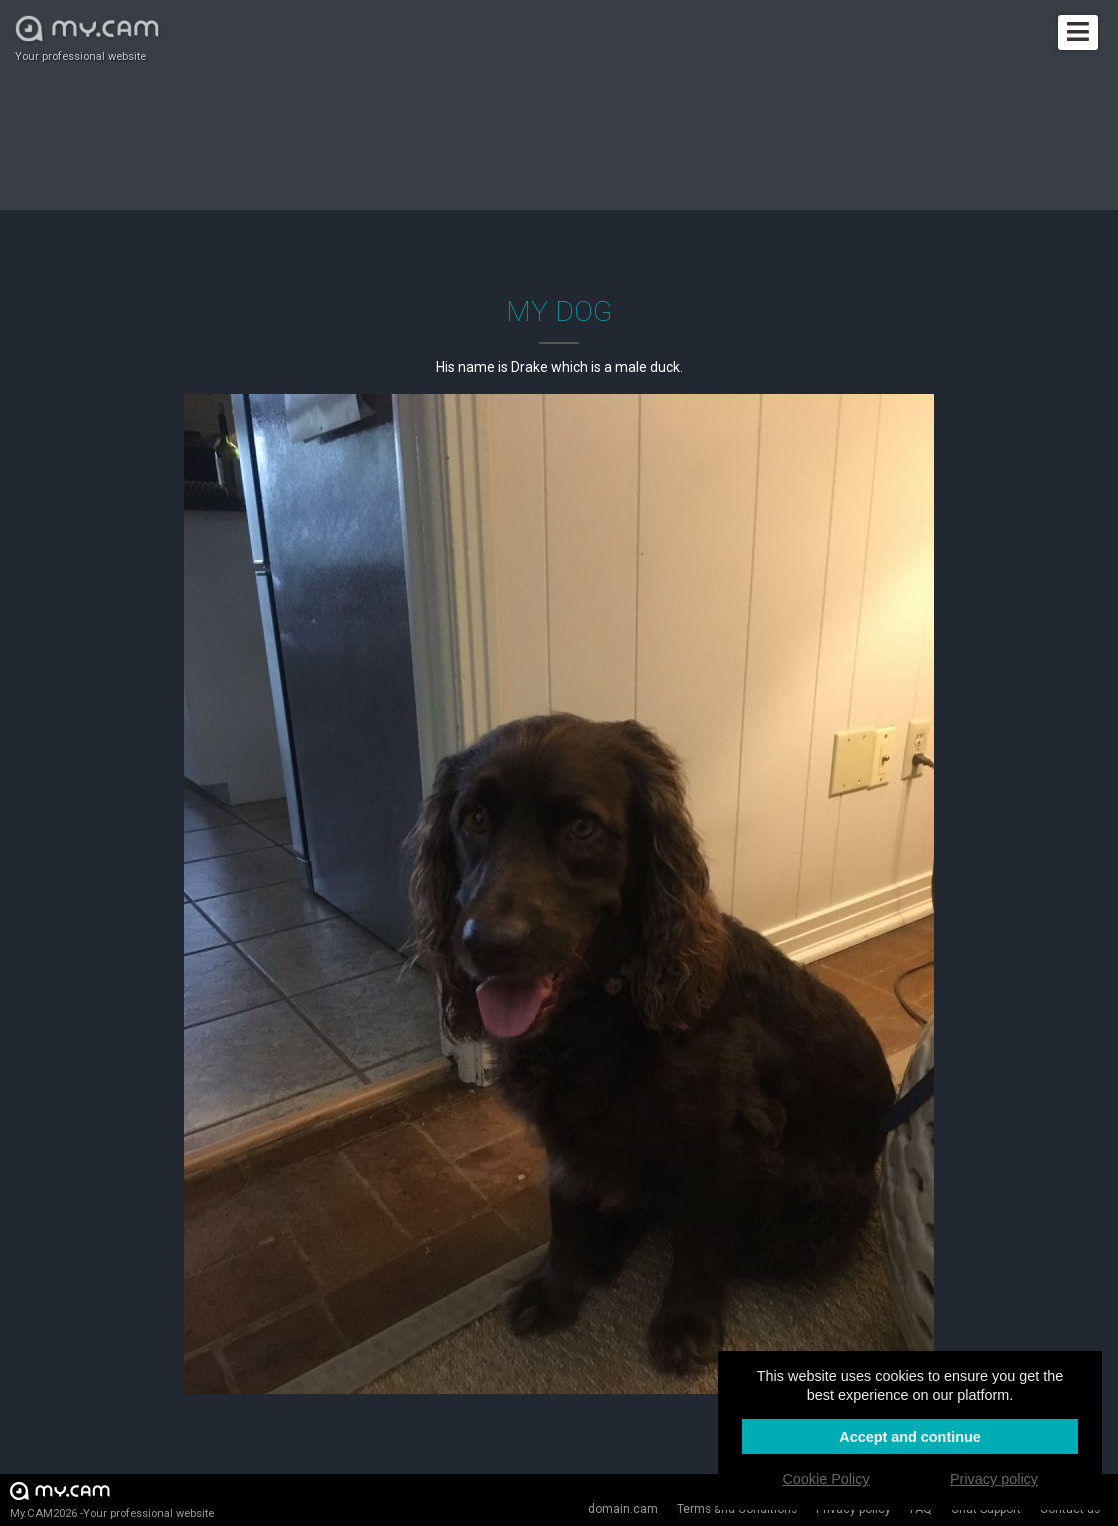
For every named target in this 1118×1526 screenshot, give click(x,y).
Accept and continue (910, 1437)
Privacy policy (994, 1479)
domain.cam (623, 1509)
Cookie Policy (825, 1479)
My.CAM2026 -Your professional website (112, 1499)
